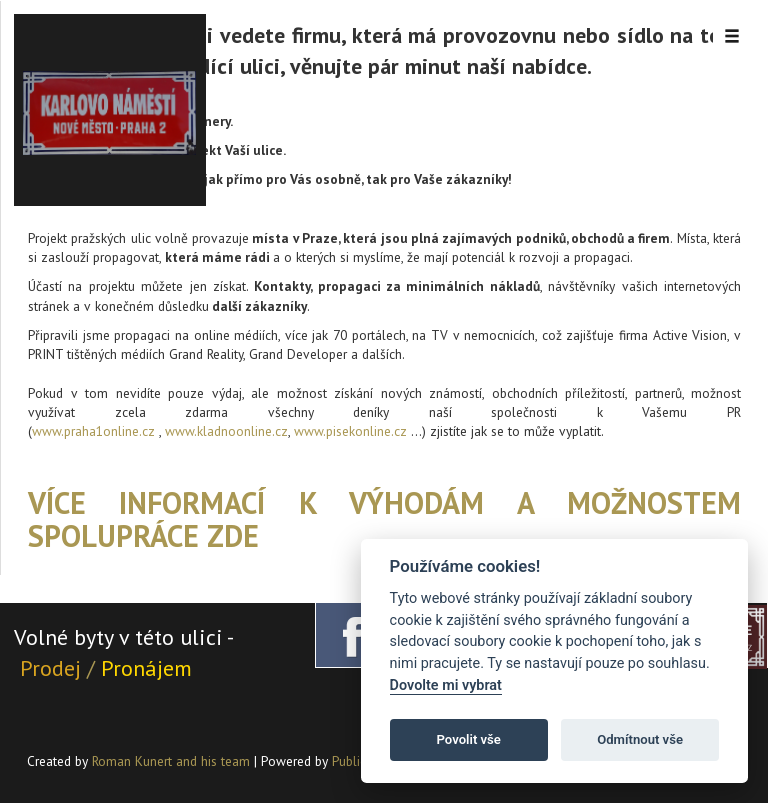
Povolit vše (469, 739)
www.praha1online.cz (93, 431)
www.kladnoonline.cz (226, 431)
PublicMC (357, 761)
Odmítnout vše (640, 739)
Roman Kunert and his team (173, 761)
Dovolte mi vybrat (446, 685)
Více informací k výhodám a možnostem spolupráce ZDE (384, 519)
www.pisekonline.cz (350, 431)
